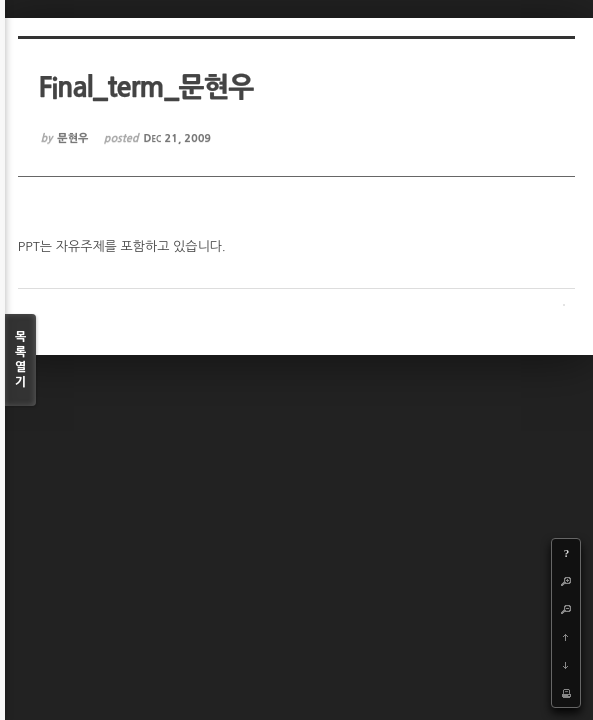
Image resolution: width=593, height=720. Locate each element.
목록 (20, 360)
